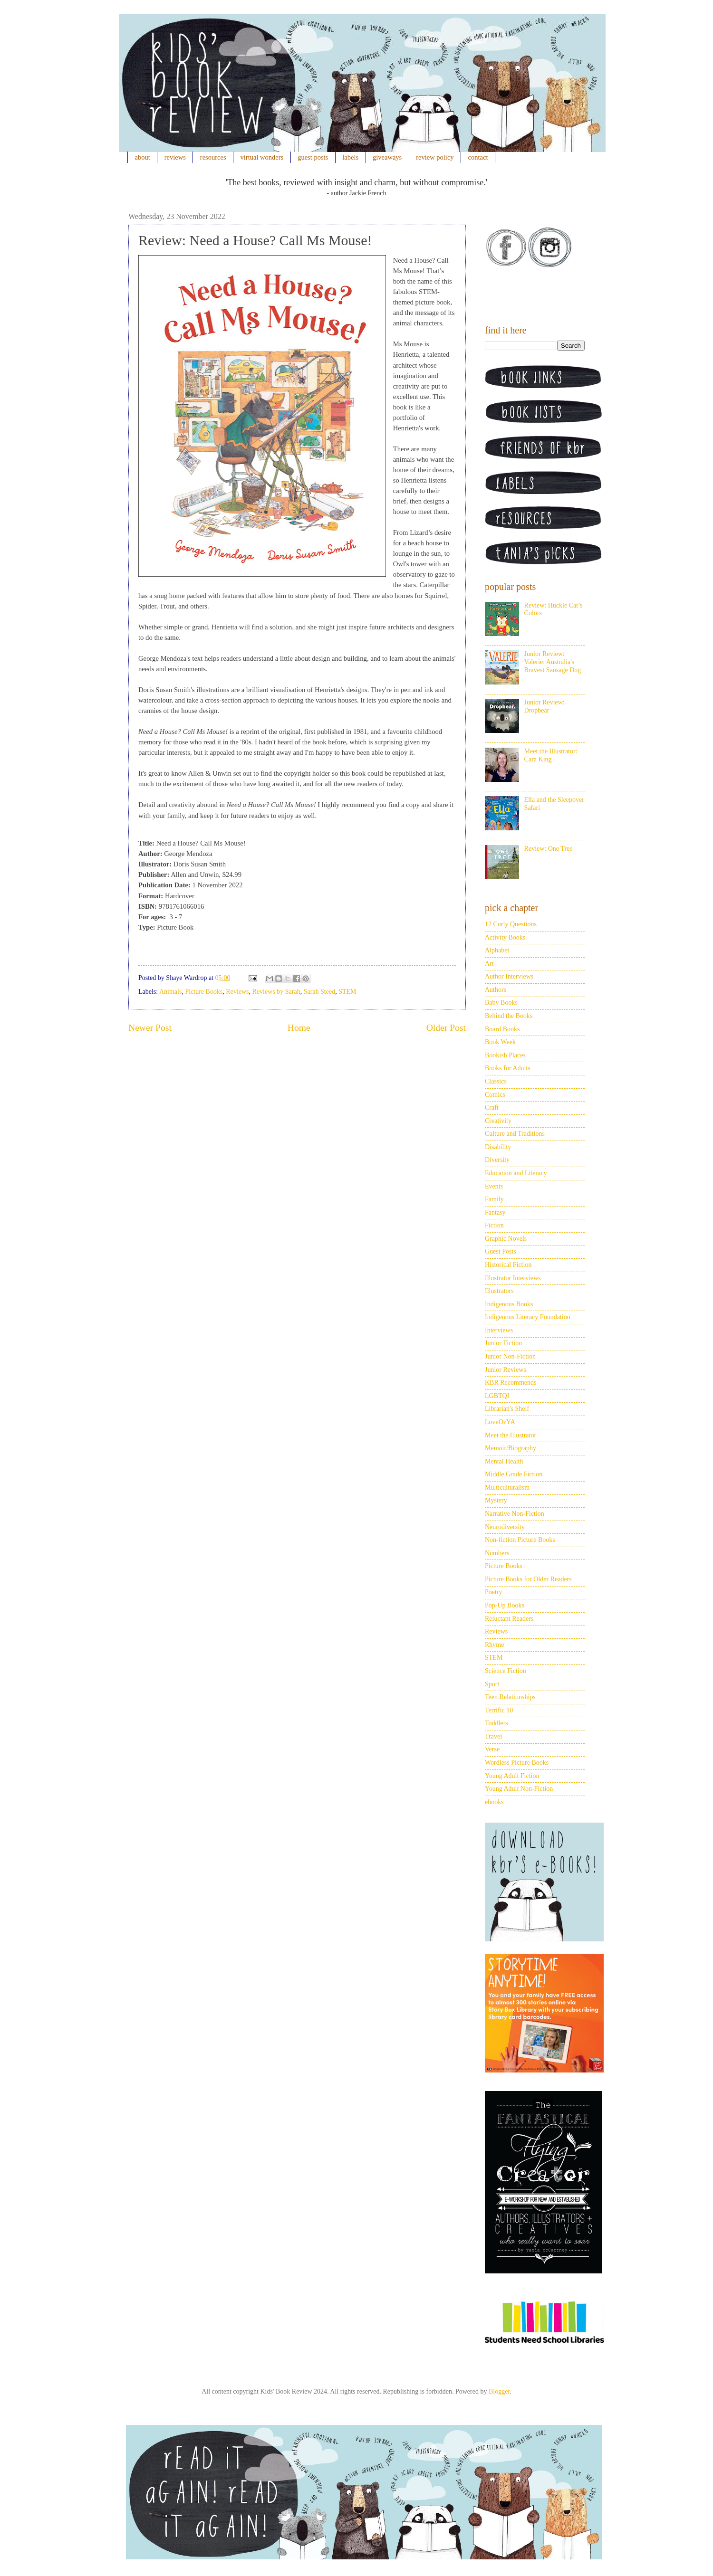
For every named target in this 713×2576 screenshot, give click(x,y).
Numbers (497, 1553)
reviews (175, 157)
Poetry (493, 1592)
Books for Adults (507, 1068)
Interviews (499, 1330)
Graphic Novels (506, 1238)
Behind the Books (508, 1015)
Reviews (237, 991)
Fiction (494, 1225)
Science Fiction (505, 1670)
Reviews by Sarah (276, 991)
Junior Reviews (505, 1369)
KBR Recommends (511, 1382)
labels (350, 157)
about (142, 157)
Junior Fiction (503, 1343)
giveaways (387, 157)
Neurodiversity (505, 1526)
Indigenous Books (509, 1304)
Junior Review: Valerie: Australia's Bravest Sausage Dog (552, 662)
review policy (434, 157)
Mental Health (504, 1461)
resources (213, 157)
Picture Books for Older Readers (528, 1579)
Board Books (502, 1029)
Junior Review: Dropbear (544, 706)
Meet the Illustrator (510, 1435)
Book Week (500, 1042)
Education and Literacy (516, 1173)
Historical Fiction (508, 1264)
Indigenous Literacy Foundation (527, 1317)
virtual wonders (262, 157)
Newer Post (150, 1028)
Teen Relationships (510, 1697)
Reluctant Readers (509, 1618)
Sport (492, 1684)
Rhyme (494, 1644)
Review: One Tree (548, 848)
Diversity (497, 1159)
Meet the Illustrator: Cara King (551, 755)
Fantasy (495, 1212)
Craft (492, 1107)
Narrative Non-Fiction (514, 1513)
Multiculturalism (507, 1487)
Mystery (496, 1500)
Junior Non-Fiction (510, 1356)
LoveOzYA (500, 1422)
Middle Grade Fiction (513, 1474)
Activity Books (505, 937)
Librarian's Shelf (507, 1408)
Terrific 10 (499, 1710)
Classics (496, 1081)
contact (478, 157)
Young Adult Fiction (512, 1775)
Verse (492, 1749)
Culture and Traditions (515, 1133)
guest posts (313, 157)
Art (489, 963)
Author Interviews (509, 976)
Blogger (499, 2391)
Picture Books (203, 991)
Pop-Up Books (504, 1605)
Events (494, 1186)
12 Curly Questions (511, 924)
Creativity (498, 1120)
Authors (495, 989)
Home (299, 1028)
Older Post (446, 1028)
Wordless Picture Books (517, 1762)
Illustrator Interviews (513, 1278)
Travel (493, 1736)
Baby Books (501, 1002)
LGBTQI (497, 1395)
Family (494, 1199)
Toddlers (496, 1723)
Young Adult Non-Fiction (519, 1788)
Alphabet (497, 950)
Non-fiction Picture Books (520, 1539)
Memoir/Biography (510, 1448)
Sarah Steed (319, 991)
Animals (170, 991)
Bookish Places (505, 1055)
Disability (498, 1146)
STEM (347, 991)
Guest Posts (500, 1251)
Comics (495, 1094)
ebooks (494, 1802)
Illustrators (499, 1290)
